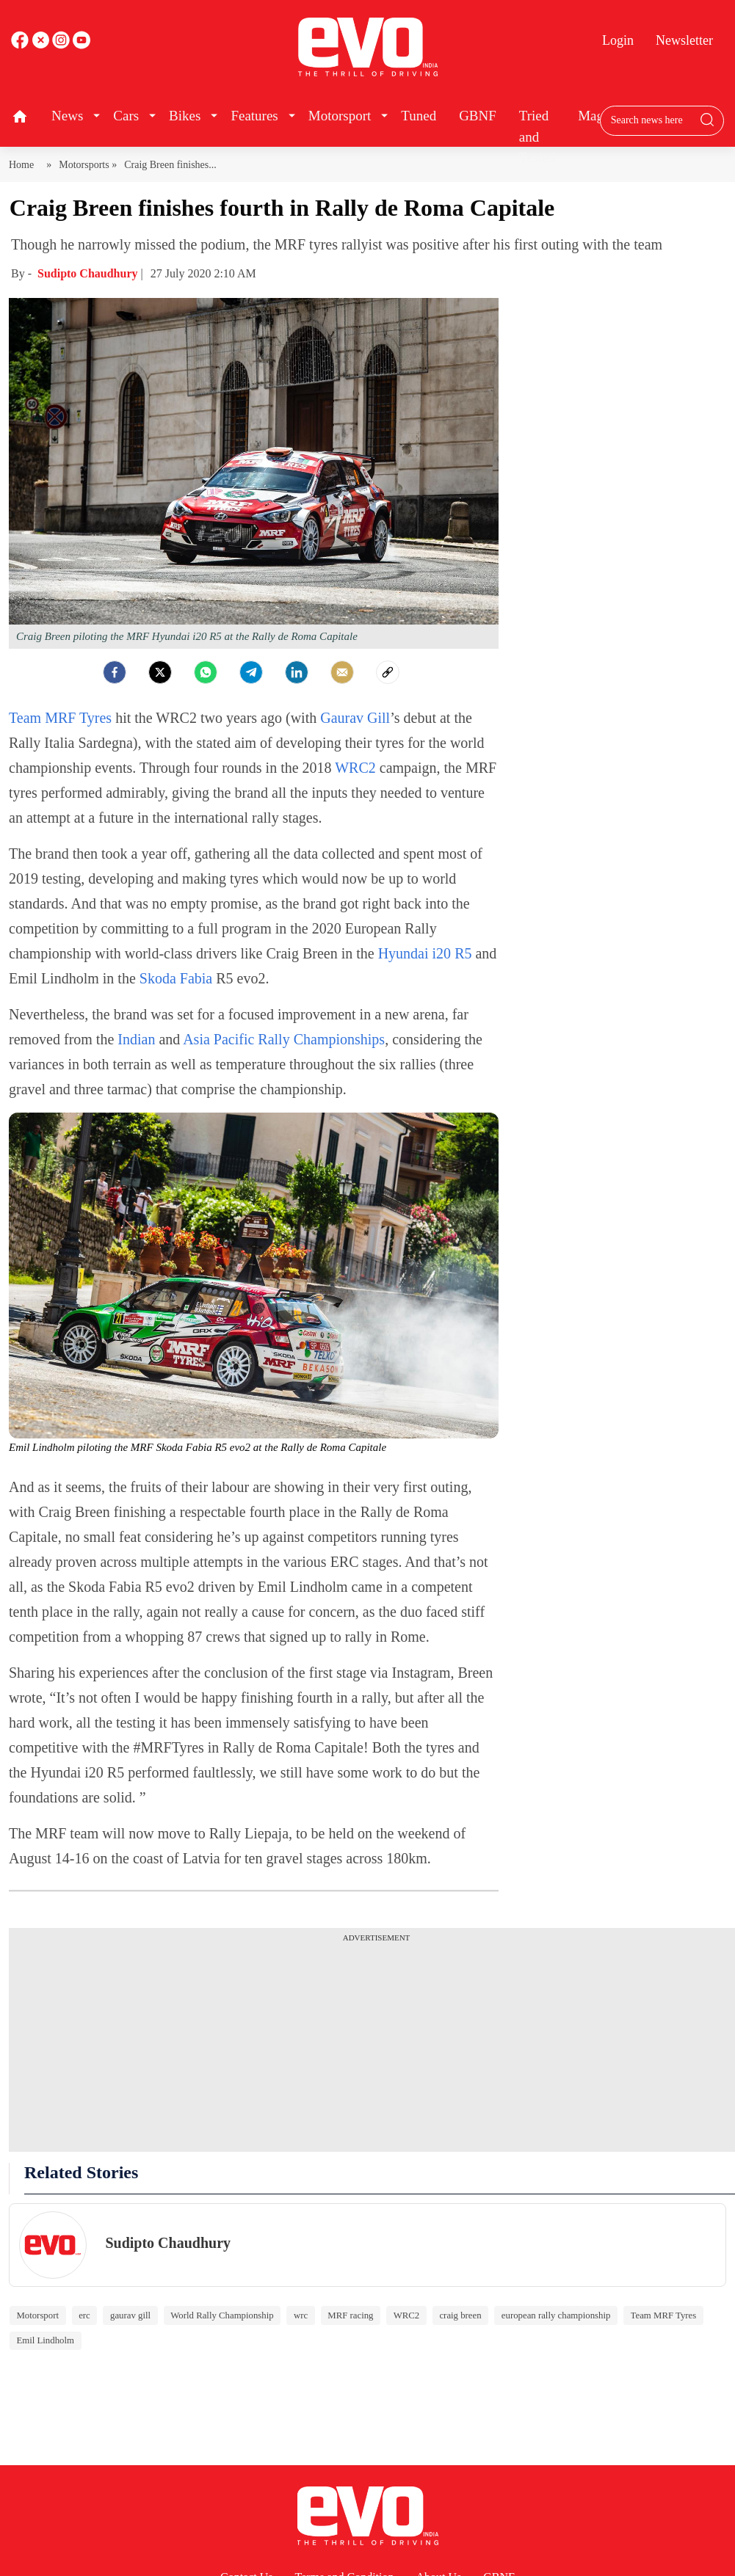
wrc (301, 2315)
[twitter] (42, 45)
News (67, 115)
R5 (463, 953)
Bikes (184, 115)
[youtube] (62, 45)
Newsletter (684, 40)
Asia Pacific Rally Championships (284, 1039)
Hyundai (403, 953)
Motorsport (340, 115)
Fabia (196, 978)
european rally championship (556, 2315)
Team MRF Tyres (60, 718)
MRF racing (350, 2315)
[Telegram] (251, 672)
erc (84, 2315)
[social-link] (387, 672)
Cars (126, 115)
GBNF (477, 115)
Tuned (418, 115)
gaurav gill (130, 2315)
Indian (136, 1039)
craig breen (460, 2315)
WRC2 (357, 768)
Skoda (158, 978)
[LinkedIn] (296, 672)
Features (254, 115)
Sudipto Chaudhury (89, 273)
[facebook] (21, 45)
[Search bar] (650, 120)
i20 (440, 953)
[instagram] (81, 45)
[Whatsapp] (205, 672)
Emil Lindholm (45, 2340)
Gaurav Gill (355, 718)
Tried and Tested (537, 136)
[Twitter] (160, 672)
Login (618, 40)
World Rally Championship (221, 2315)
